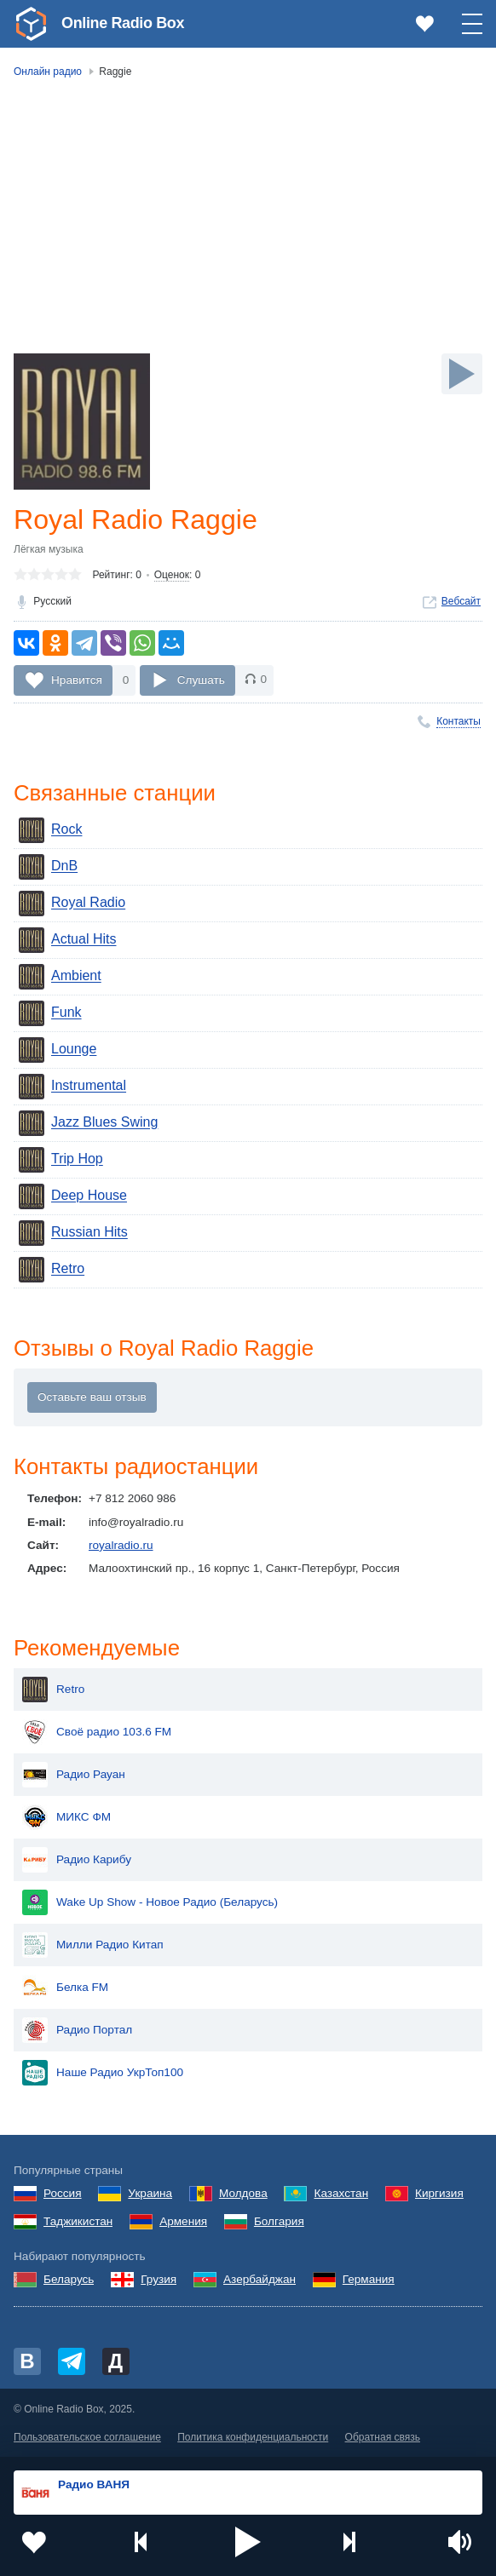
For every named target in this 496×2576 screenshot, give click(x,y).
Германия (369, 2279)
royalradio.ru (121, 1545)
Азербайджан (259, 2279)
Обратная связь (382, 2437)
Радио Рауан (73, 1774)
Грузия (158, 2279)
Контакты (458, 721)
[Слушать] (461, 373)
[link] (31, 24)
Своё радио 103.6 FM (96, 1732)
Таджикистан (77, 2221)
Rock (50, 830)
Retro (51, 1269)
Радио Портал (77, 2030)
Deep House (73, 1196)
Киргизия (439, 2193)
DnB (48, 867)
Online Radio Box (122, 23)
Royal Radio (72, 903)
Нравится (76, 679)
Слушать (201, 679)
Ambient (60, 977)
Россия (62, 2193)
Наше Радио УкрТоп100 (102, 2072)
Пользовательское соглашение (87, 2437)
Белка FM (65, 1987)
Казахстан (341, 2193)
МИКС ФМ (66, 1817)
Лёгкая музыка (49, 549)
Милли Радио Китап (93, 1945)
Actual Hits (67, 940)
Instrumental (72, 1086)
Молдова (243, 2193)
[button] (248, 2541)
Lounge (57, 1050)
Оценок (171, 575)
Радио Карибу (76, 1860)
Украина (150, 2193)
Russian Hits (73, 1233)
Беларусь (68, 2279)
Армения (183, 2221)
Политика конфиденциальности (252, 2437)
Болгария (279, 2221)
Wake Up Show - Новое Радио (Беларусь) (150, 1902)
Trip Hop (61, 1160)
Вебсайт (461, 601)
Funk (50, 1013)
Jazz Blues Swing (88, 1123)
